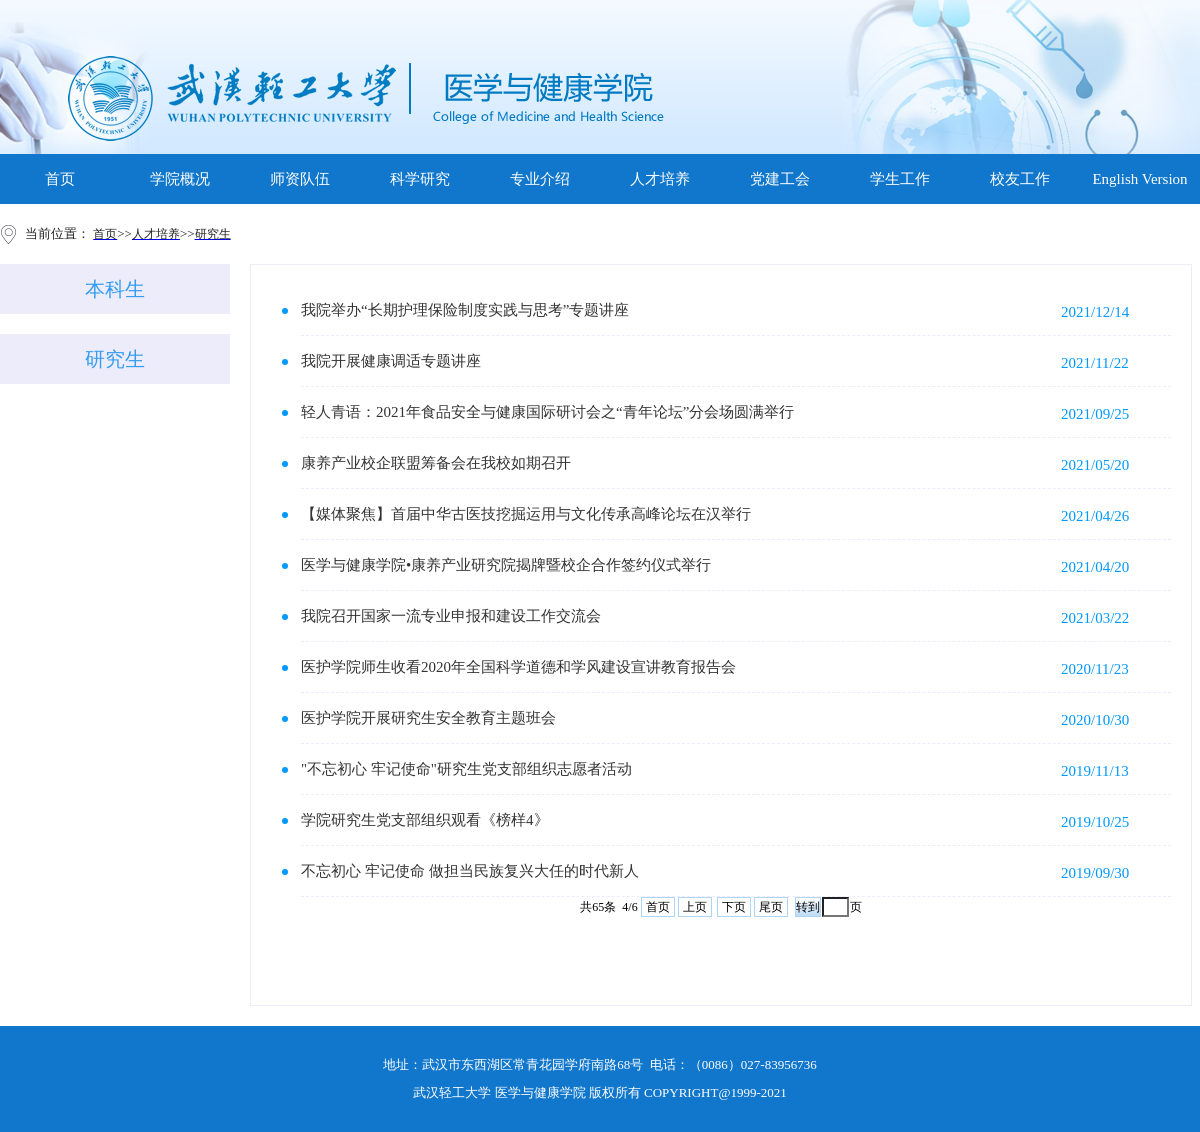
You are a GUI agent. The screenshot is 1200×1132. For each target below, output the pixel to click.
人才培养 (660, 179)
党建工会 (780, 179)
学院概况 (180, 179)
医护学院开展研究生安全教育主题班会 (428, 718)
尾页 (771, 907)
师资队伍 (300, 179)
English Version (1139, 179)
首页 (60, 179)
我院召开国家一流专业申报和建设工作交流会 (451, 616)
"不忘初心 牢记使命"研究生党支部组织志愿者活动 (466, 769)
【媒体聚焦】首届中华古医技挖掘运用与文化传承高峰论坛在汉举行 (526, 514)
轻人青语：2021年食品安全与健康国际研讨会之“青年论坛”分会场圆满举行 (547, 412)
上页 (695, 907)
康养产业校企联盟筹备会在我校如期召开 (436, 463)
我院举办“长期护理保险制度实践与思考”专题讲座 (465, 310)
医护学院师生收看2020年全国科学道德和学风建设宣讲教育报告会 (518, 667)
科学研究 (420, 179)
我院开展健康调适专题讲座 (391, 361)
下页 (734, 907)
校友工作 (1020, 179)
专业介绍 (540, 179)
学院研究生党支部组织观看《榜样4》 (425, 820)
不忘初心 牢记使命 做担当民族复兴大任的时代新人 (470, 871)
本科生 (115, 289)
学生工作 (900, 179)
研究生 (115, 359)
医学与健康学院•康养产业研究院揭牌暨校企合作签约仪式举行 (506, 565)
